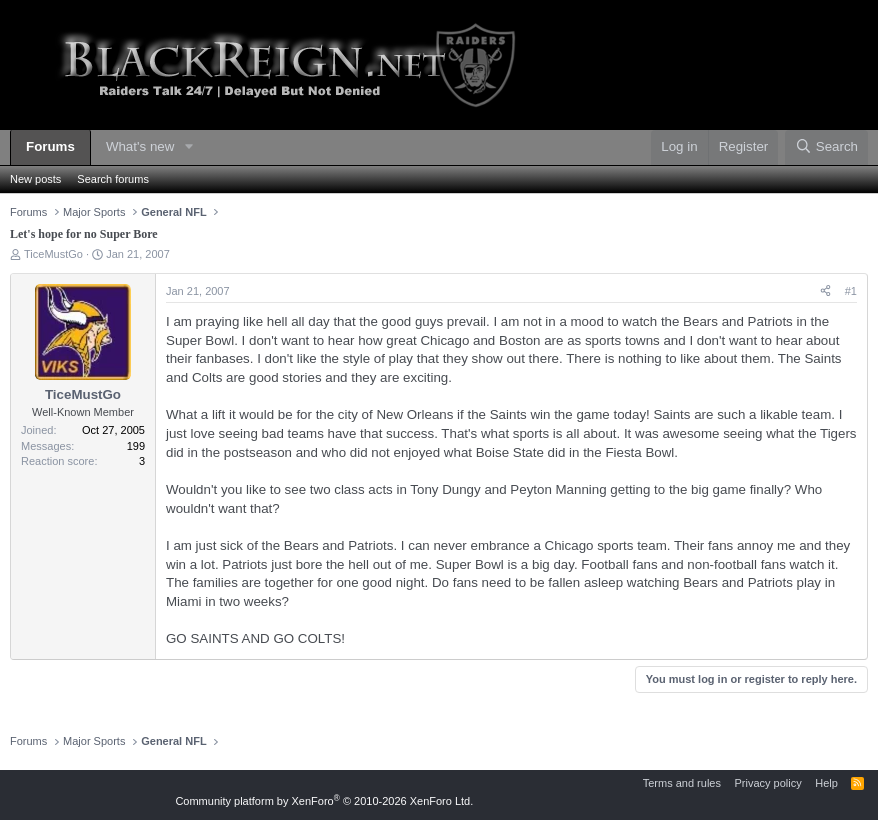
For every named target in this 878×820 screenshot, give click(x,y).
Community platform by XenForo (324, 801)
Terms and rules (682, 783)
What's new (140, 146)
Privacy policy (767, 783)
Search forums (113, 179)
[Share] (825, 291)
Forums (50, 146)
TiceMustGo (53, 254)
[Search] (826, 147)
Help (826, 783)
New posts (35, 179)
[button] (189, 147)
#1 (851, 291)
